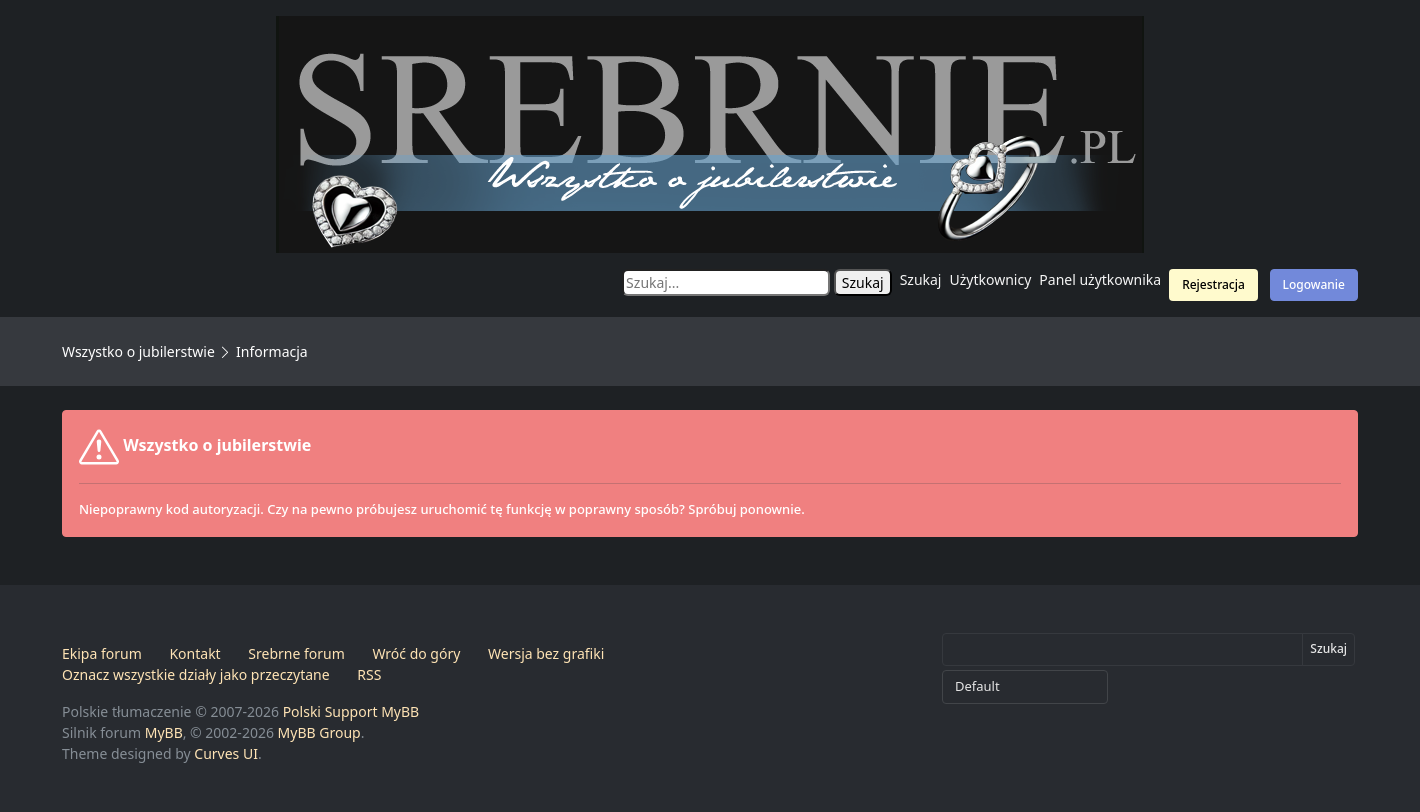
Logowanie (1314, 284)
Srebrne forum (296, 653)
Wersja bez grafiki (546, 653)
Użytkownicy (991, 279)
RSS (369, 674)
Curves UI (226, 753)
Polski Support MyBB (351, 711)
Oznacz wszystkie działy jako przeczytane (196, 674)
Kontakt (194, 653)
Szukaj (921, 279)
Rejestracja (1213, 284)
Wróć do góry (416, 653)
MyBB (164, 732)
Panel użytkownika (1100, 279)
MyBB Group (319, 732)
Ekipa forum (102, 653)
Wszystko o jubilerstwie (138, 351)
